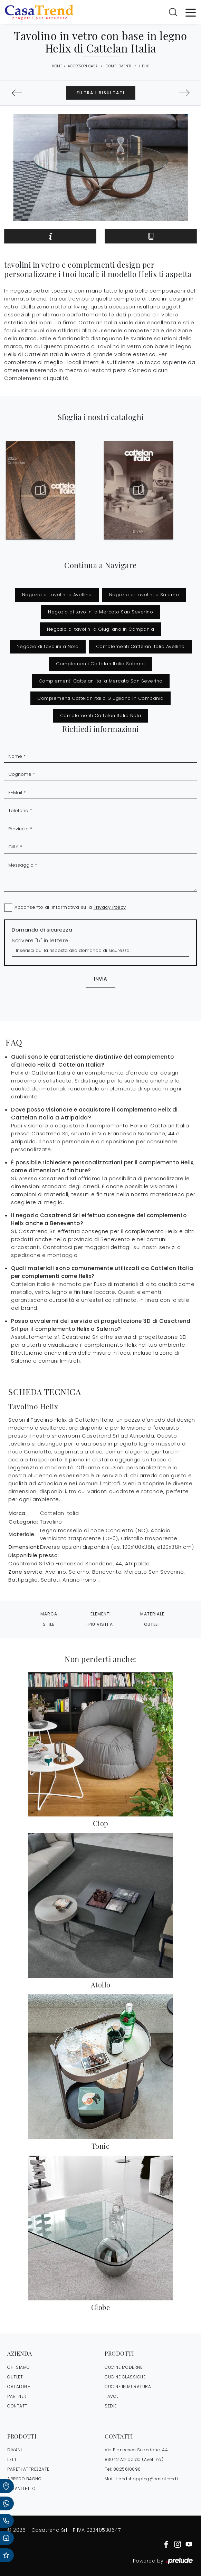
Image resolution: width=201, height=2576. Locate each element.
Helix (144, 66)
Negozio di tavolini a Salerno (144, 594)
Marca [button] (48, 1614)
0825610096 (127, 2469)
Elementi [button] (100, 1614)
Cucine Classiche (125, 2377)
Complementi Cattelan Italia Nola (100, 715)
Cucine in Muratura (128, 2386)
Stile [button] (49, 1624)
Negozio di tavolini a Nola (48, 646)
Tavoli (112, 2396)
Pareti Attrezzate (28, 2469)
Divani (14, 2450)
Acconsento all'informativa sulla (70, 907)
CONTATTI (18, 2406)
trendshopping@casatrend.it (148, 2479)
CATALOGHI (19, 2386)
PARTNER (17, 2396)
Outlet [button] (152, 1624)
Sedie (111, 2406)
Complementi (119, 66)
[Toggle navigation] (190, 12)
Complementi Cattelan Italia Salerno (100, 663)
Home (57, 66)
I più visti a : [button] (101, 1624)
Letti (12, 2459)
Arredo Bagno (24, 2479)
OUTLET (15, 2377)
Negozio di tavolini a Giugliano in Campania (100, 629)
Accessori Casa (83, 66)
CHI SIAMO (18, 2367)
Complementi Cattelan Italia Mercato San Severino (101, 681)
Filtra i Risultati (101, 93)
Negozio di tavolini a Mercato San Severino (100, 612)
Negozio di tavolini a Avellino (57, 594)
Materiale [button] (152, 1614)
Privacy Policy (110, 907)
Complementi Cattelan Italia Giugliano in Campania (100, 698)
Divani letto (21, 2488)
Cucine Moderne (123, 2367)
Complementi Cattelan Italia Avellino (140, 646)
